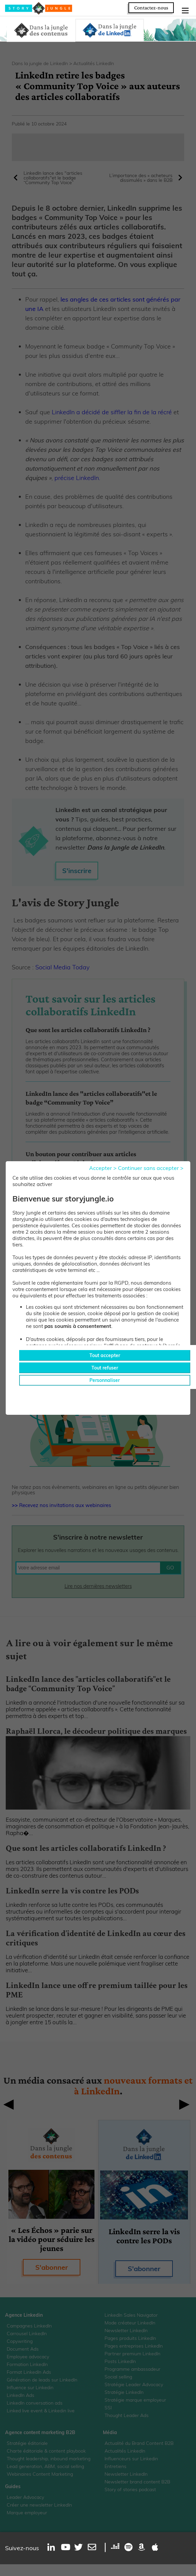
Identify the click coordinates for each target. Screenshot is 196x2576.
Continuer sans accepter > (151, 1168)
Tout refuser (104, 1368)
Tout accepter (104, 1355)
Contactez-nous (151, 7)
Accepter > (103, 1168)
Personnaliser (104, 1380)
